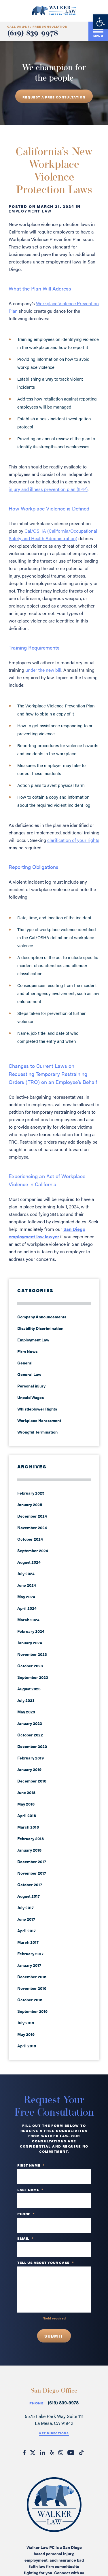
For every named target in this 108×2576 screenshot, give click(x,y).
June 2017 (26, 1919)
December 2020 (32, 1746)
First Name (31, 2165)
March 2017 (28, 1942)
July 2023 (26, 1700)
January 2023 (29, 1723)
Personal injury (31, 1386)
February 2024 (30, 1631)
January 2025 (29, 1504)
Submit (54, 2336)
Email (25, 2238)
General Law (29, 1374)
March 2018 (28, 1827)
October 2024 (30, 1539)
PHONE (26, 2214)
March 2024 (28, 1619)
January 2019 (29, 1769)
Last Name (30, 2190)
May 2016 (26, 2034)
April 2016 (26, 2046)
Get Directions (54, 2433)
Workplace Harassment (39, 1420)
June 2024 (26, 1585)
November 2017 (31, 1873)
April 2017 (26, 1930)
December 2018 (31, 1781)
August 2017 (28, 1896)
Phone (36, 2403)
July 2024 (26, 1573)
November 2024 (32, 1527)
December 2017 (31, 1861)
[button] (100, 21)
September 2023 (32, 1677)
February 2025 (30, 1493)
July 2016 (25, 2023)
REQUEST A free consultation (54, 97)
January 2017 (29, 1965)
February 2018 (30, 1838)
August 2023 (29, 1689)
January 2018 (29, 1850)
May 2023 (26, 1712)
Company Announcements (41, 1317)
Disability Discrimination (40, 1328)
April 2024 (27, 1608)
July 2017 (25, 1907)
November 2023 (32, 1654)
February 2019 (30, 1758)
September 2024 (32, 1550)
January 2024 (29, 1642)
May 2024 (26, 1596)
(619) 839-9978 (32, 33)
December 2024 (32, 1516)
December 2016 (31, 1976)
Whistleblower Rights (37, 1409)
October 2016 (29, 1999)
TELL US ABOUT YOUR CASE (45, 2262)
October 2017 (29, 1884)
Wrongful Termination (37, 1432)
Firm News (27, 1351)
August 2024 (29, 1562)
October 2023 (30, 1665)
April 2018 (26, 1815)
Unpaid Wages (30, 1397)
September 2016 (32, 2011)
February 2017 (30, 1953)
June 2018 (26, 1792)
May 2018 (26, 1804)
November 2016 (31, 1988)
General (25, 1363)
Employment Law (30, 211)
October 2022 (30, 1735)
